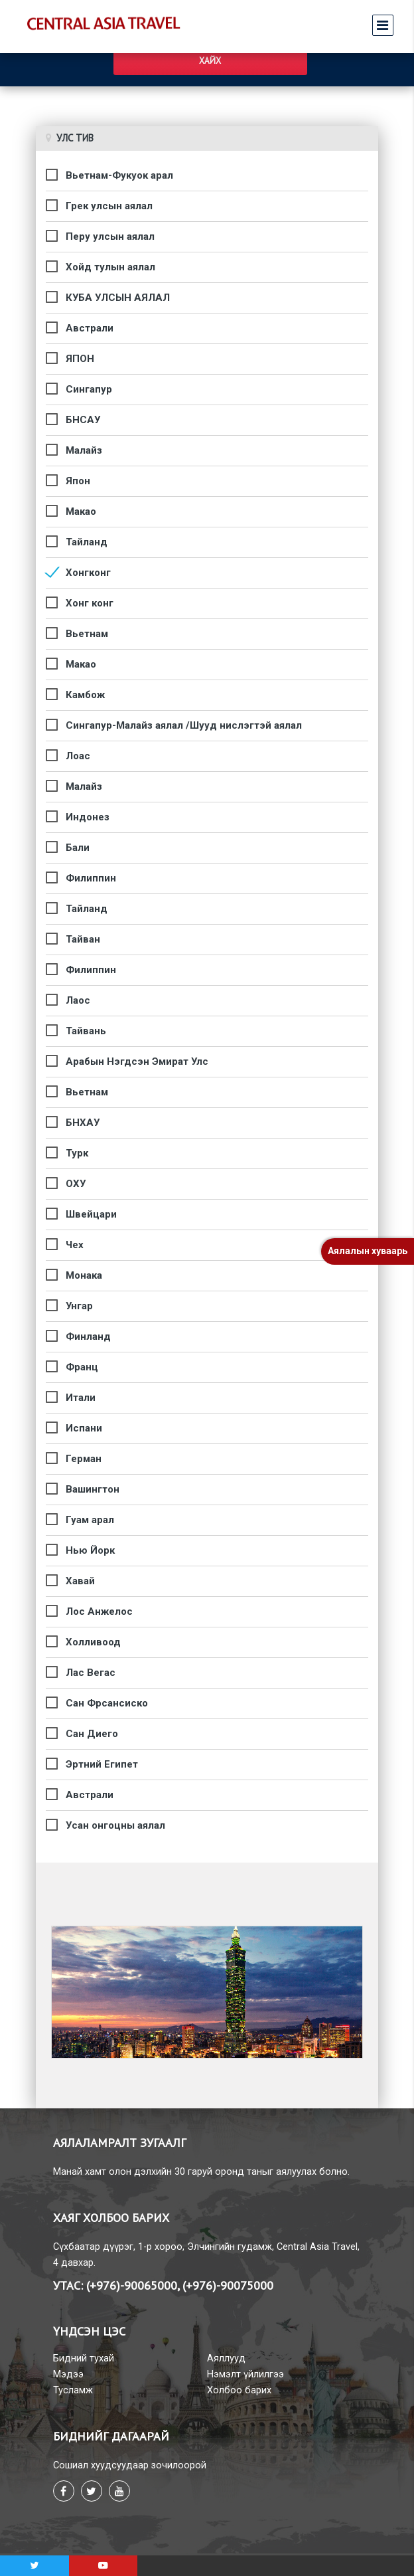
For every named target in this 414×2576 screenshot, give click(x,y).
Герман (84, 1459)
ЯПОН (80, 359)
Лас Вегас (90, 1673)
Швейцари (91, 1214)
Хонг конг (89, 603)
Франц (82, 1367)
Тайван (83, 939)
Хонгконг (88, 573)
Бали (78, 848)
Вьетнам (87, 634)
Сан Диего (92, 1734)
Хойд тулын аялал (110, 267)
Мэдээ (68, 2374)
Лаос (78, 1000)
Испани (84, 1428)
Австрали (89, 328)
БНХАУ (83, 1123)
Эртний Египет (102, 1764)
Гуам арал (90, 1520)
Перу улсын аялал (110, 236)
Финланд (88, 1336)
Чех (75, 1245)
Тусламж (73, 2390)
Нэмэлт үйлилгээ (245, 2374)
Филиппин (91, 878)
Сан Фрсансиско (107, 1703)
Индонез (87, 817)
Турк (77, 1153)
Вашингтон (92, 1489)
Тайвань (86, 1031)
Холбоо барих (239, 2390)
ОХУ (76, 1184)
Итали (81, 1398)
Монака (84, 1275)
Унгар (79, 1306)
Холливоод (93, 1642)
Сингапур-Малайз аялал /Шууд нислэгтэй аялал (184, 725)
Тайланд (86, 542)
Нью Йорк (90, 1550)
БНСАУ (83, 420)
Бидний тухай (83, 2358)
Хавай (80, 1581)
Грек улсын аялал (109, 206)
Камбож (85, 695)
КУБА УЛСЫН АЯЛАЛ (118, 298)
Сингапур (89, 389)
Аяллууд (226, 2358)
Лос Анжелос (99, 1611)
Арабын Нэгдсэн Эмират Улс (137, 1061)
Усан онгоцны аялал (115, 1825)
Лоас (78, 756)
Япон (78, 481)
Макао (81, 511)
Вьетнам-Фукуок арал (119, 175)
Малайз (84, 450)
